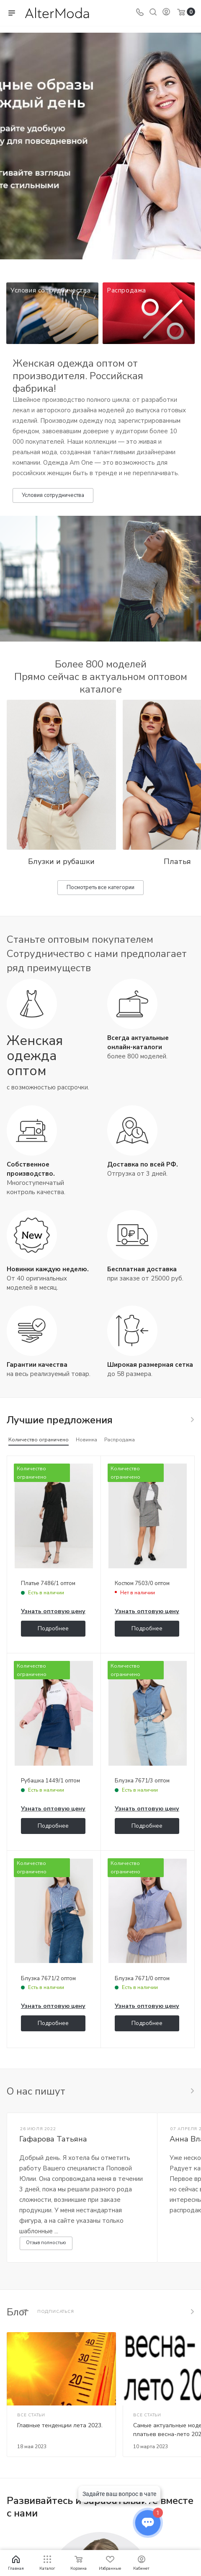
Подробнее (53, 1628)
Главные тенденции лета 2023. (60, 2425)
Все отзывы (192, 2090)
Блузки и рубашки (61, 861)
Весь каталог (192, 1419)
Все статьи (192, 2311)
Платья (177, 861)
